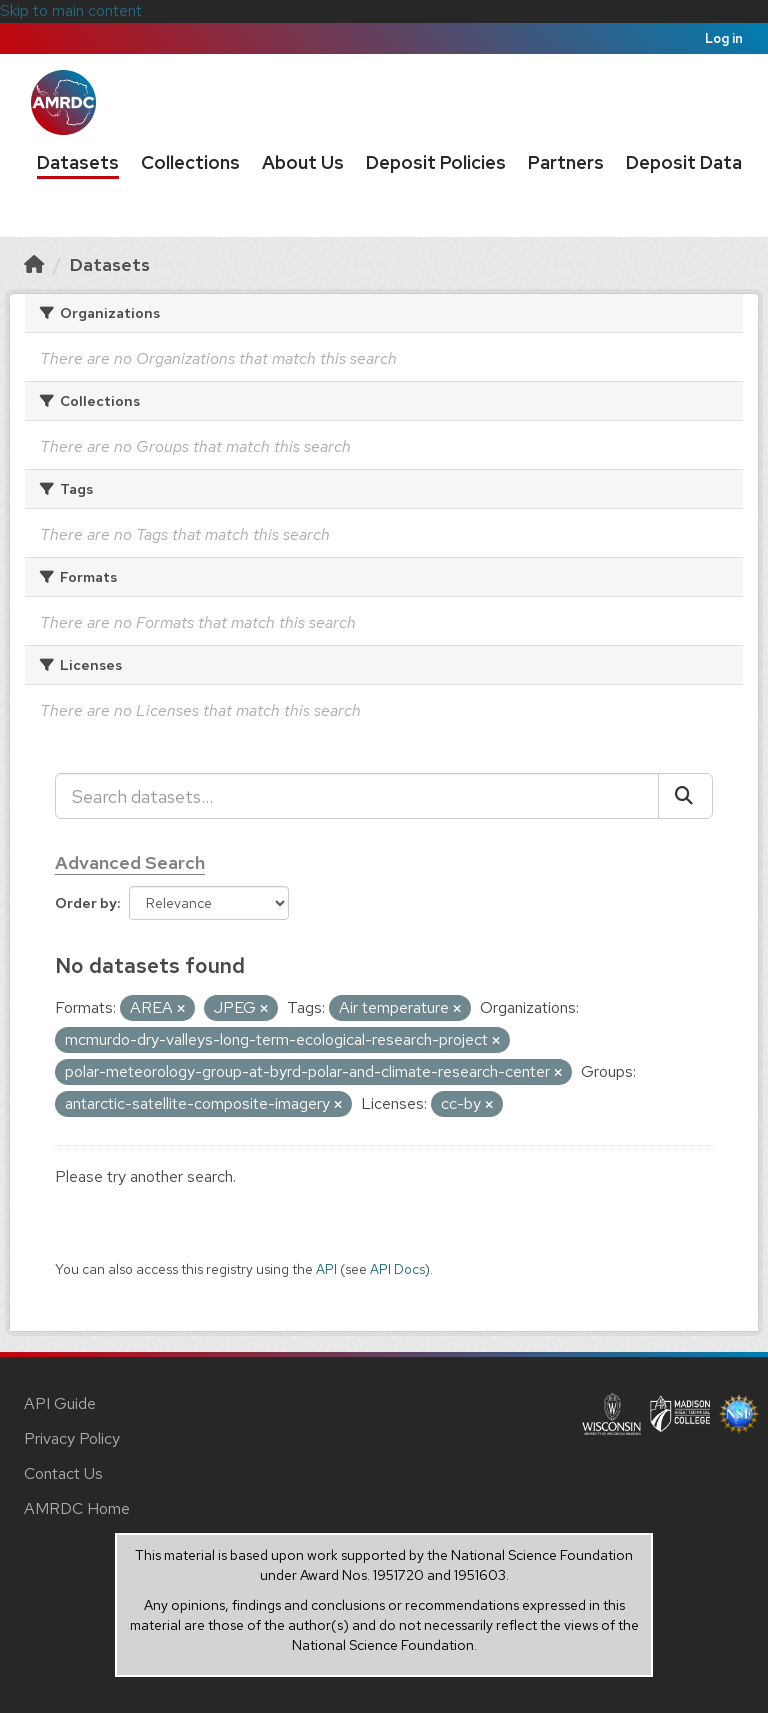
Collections (190, 162)
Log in (724, 38)
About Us (303, 162)
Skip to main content (71, 10)
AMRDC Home (77, 1508)
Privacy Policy (72, 1438)
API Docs (397, 1269)
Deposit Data (684, 162)
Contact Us (63, 1473)
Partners (566, 162)
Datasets (78, 162)
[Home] (34, 264)
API (326, 1269)
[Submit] (685, 796)
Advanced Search (130, 862)
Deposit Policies (436, 162)
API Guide (60, 1403)
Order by (86, 903)
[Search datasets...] (357, 796)
